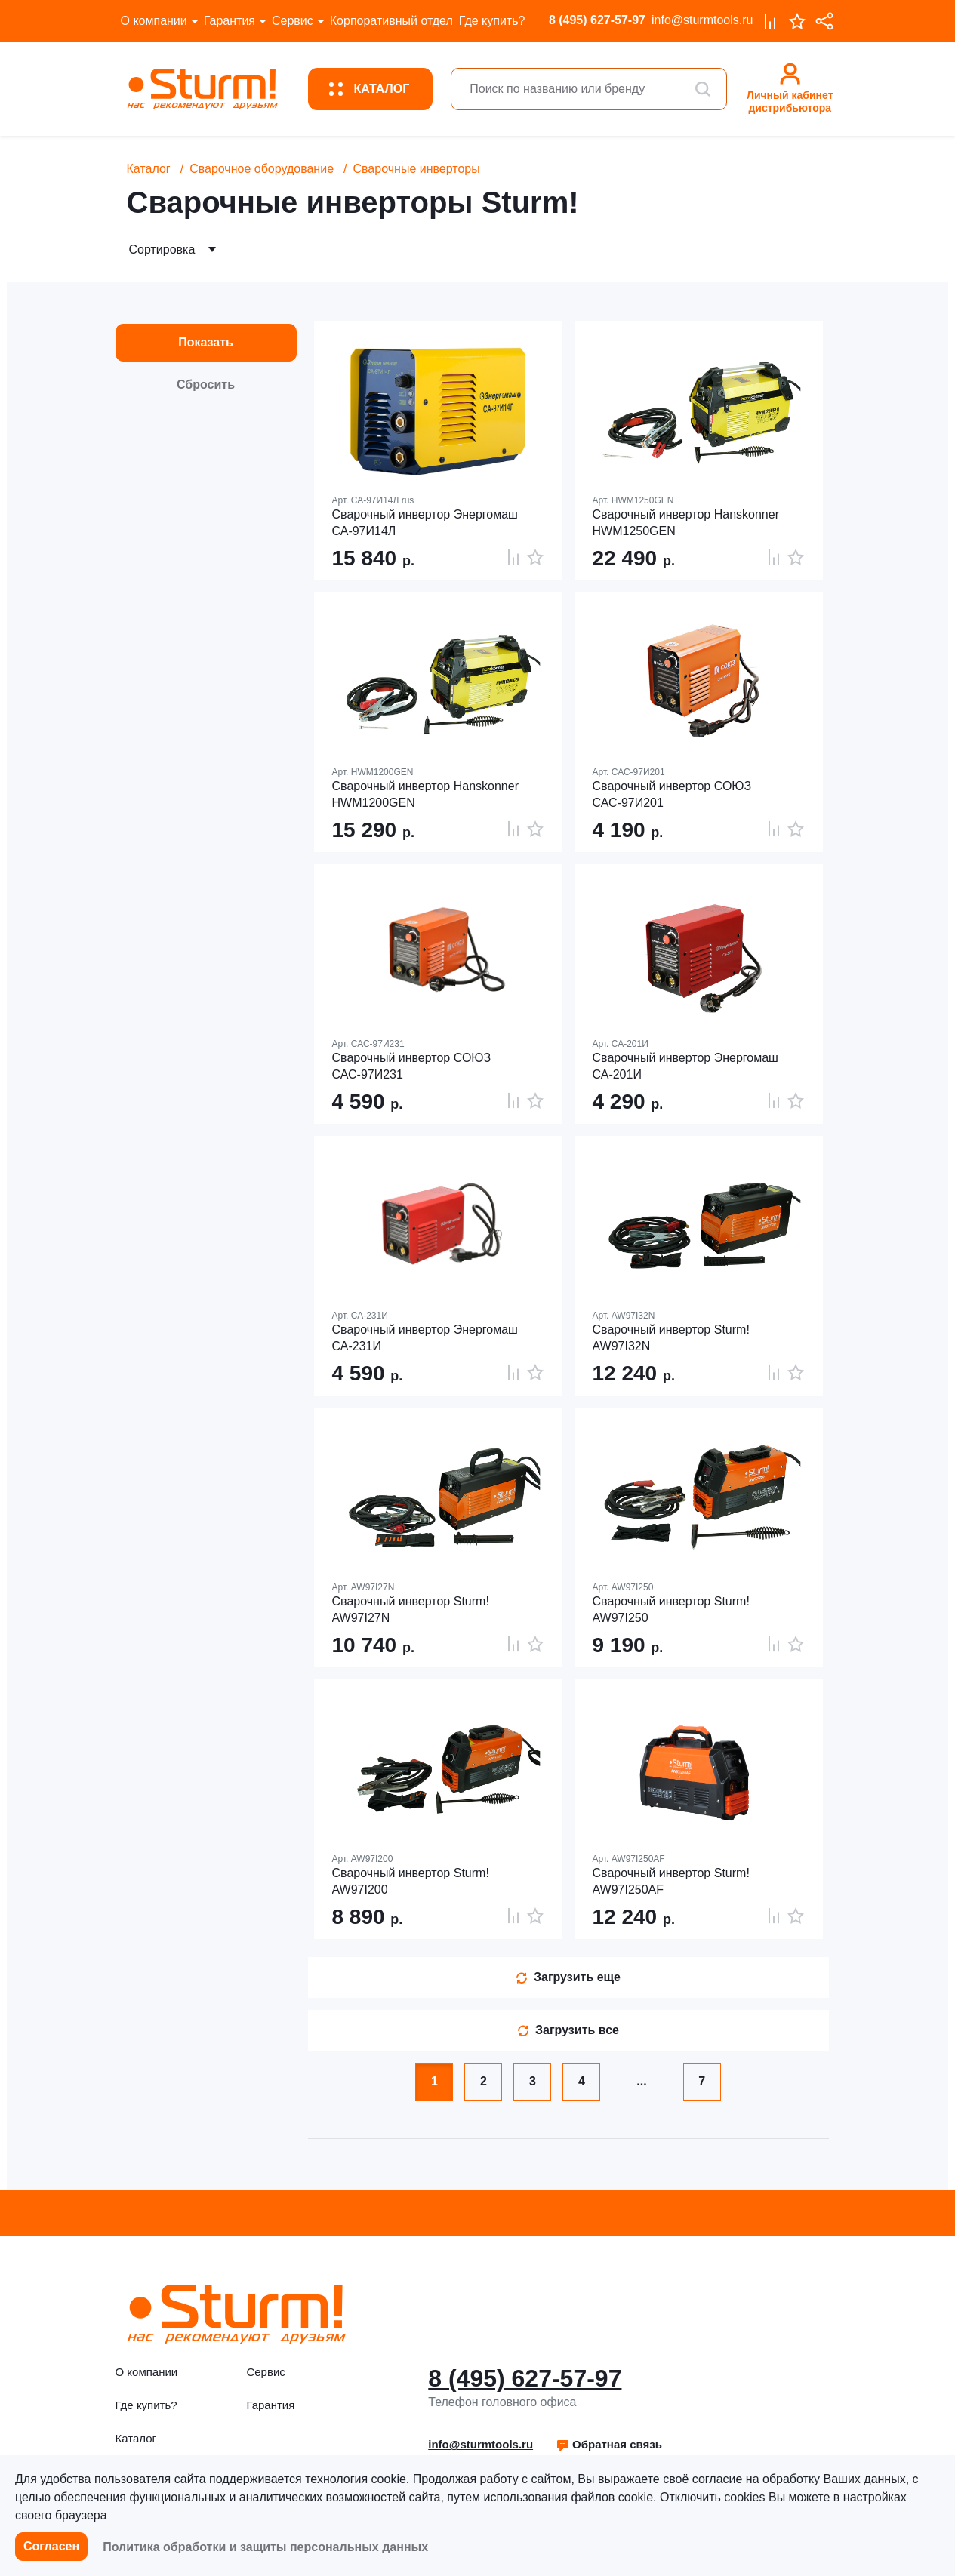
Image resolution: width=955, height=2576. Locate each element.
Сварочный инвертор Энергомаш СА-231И (425, 1338)
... (641, 2081)
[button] (608, 2445)
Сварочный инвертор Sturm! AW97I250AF (671, 1881)
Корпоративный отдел (391, 20)
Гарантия (229, 20)
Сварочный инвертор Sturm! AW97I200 (410, 1881)
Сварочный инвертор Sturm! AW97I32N (671, 1338)
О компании (154, 20)
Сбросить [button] (206, 384)
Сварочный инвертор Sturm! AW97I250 (671, 1609)
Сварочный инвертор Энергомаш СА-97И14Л (425, 522)
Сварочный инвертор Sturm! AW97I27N (410, 1609)
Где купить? (492, 20)
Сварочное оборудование (261, 168)
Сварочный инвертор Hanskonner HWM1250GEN (686, 522)
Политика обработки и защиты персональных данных (265, 2547)
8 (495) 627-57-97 (597, 20)
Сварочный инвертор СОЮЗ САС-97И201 (672, 794)
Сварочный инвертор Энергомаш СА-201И (685, 1066)
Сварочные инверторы (416, 168)
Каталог (149, 168)
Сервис (292, 20)
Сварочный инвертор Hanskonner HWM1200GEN (425, 794)
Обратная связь (609, 2444)
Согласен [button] (51, 2546)
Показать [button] (205, 342)
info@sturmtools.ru (702, 20)
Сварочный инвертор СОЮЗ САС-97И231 (411, 1066)
